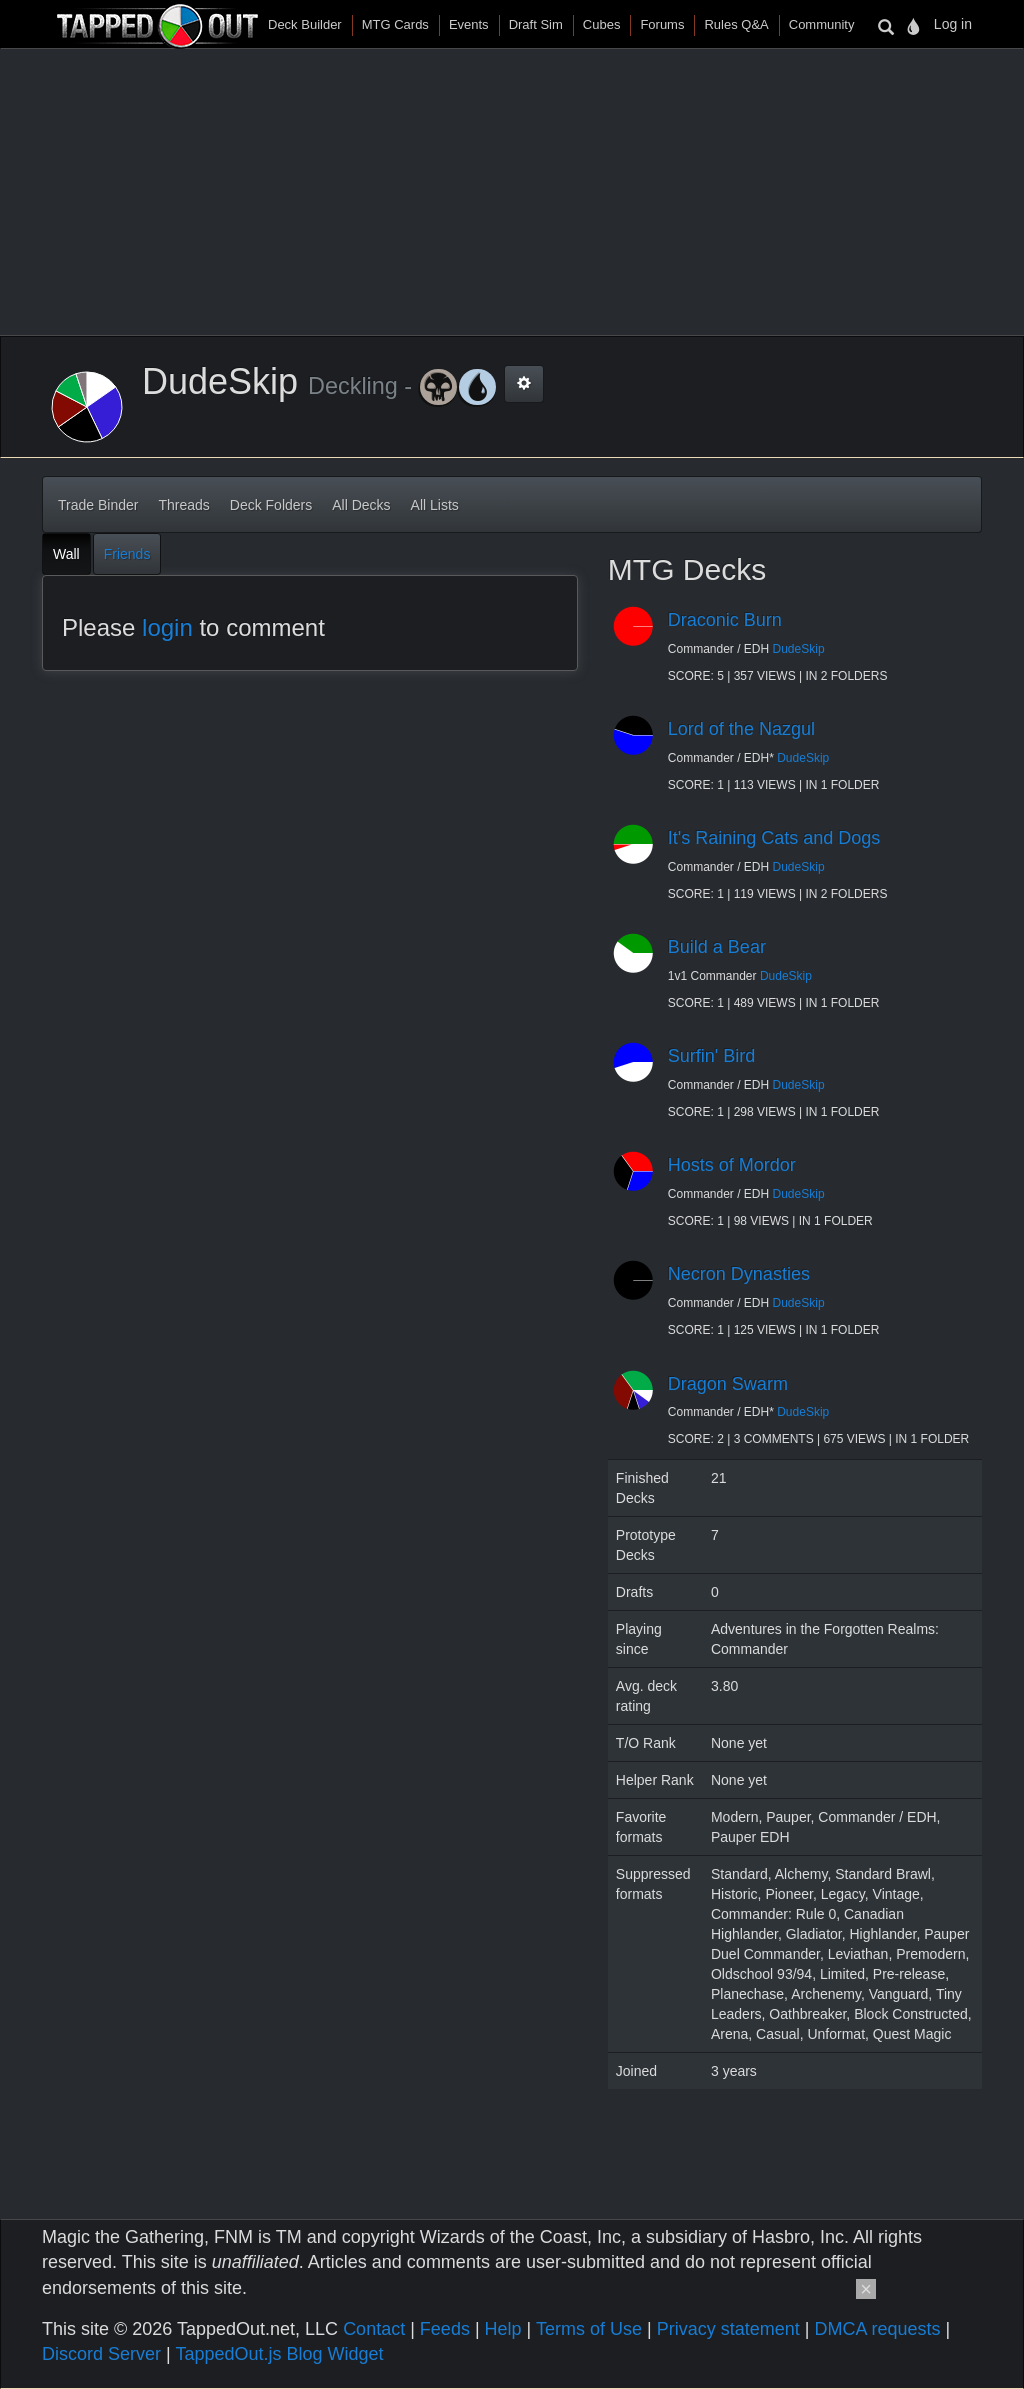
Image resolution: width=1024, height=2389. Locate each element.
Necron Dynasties (739, 1274)
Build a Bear (717, 947)
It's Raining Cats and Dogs (774, 838)
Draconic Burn (725, 620)
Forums (662, 24)
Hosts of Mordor (732, 1165)
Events (469, 24)
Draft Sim (536, 24)
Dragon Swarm (728, 1384)
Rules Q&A (736, 24)
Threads (183, 505)
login (167, 627)
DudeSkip (799, 649)
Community (822, 24)
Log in (953, 24)
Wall (66, 554)
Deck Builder (305, 24)
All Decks (361, 505)
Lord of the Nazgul (741, 729)
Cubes (602, 24)
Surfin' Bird (711, 1056)
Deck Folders (271, 505)
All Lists (435, 505)
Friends (127, 554)
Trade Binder (98, 505)
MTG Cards (395, 24)
